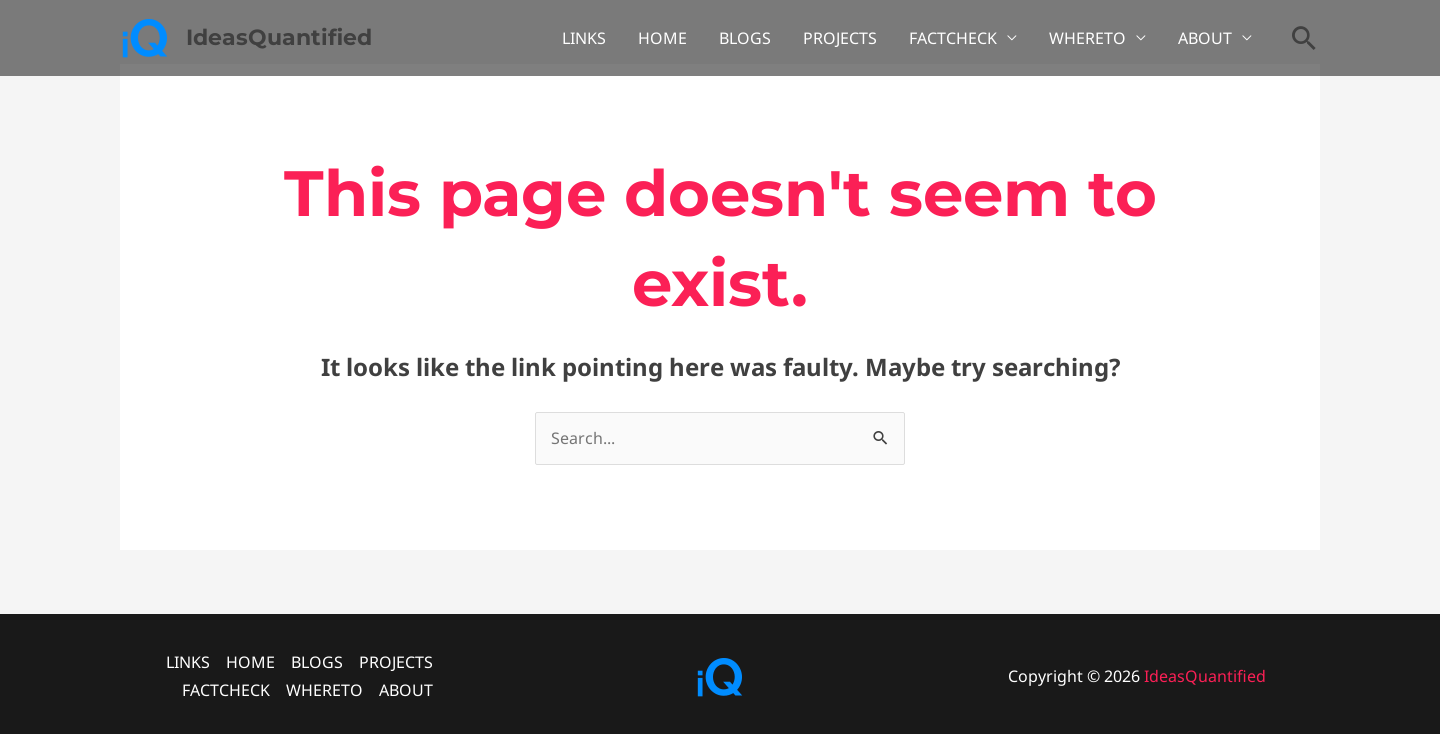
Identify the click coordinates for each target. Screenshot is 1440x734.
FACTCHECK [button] (953, 38)
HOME (662, 38)
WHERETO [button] (1087, 38)
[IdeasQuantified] (145, 36)
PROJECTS (840, 38)
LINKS (584, 38)
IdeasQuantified (279, 37)
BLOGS (745, 38)
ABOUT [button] (1205, 38)
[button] (1304, 38)
